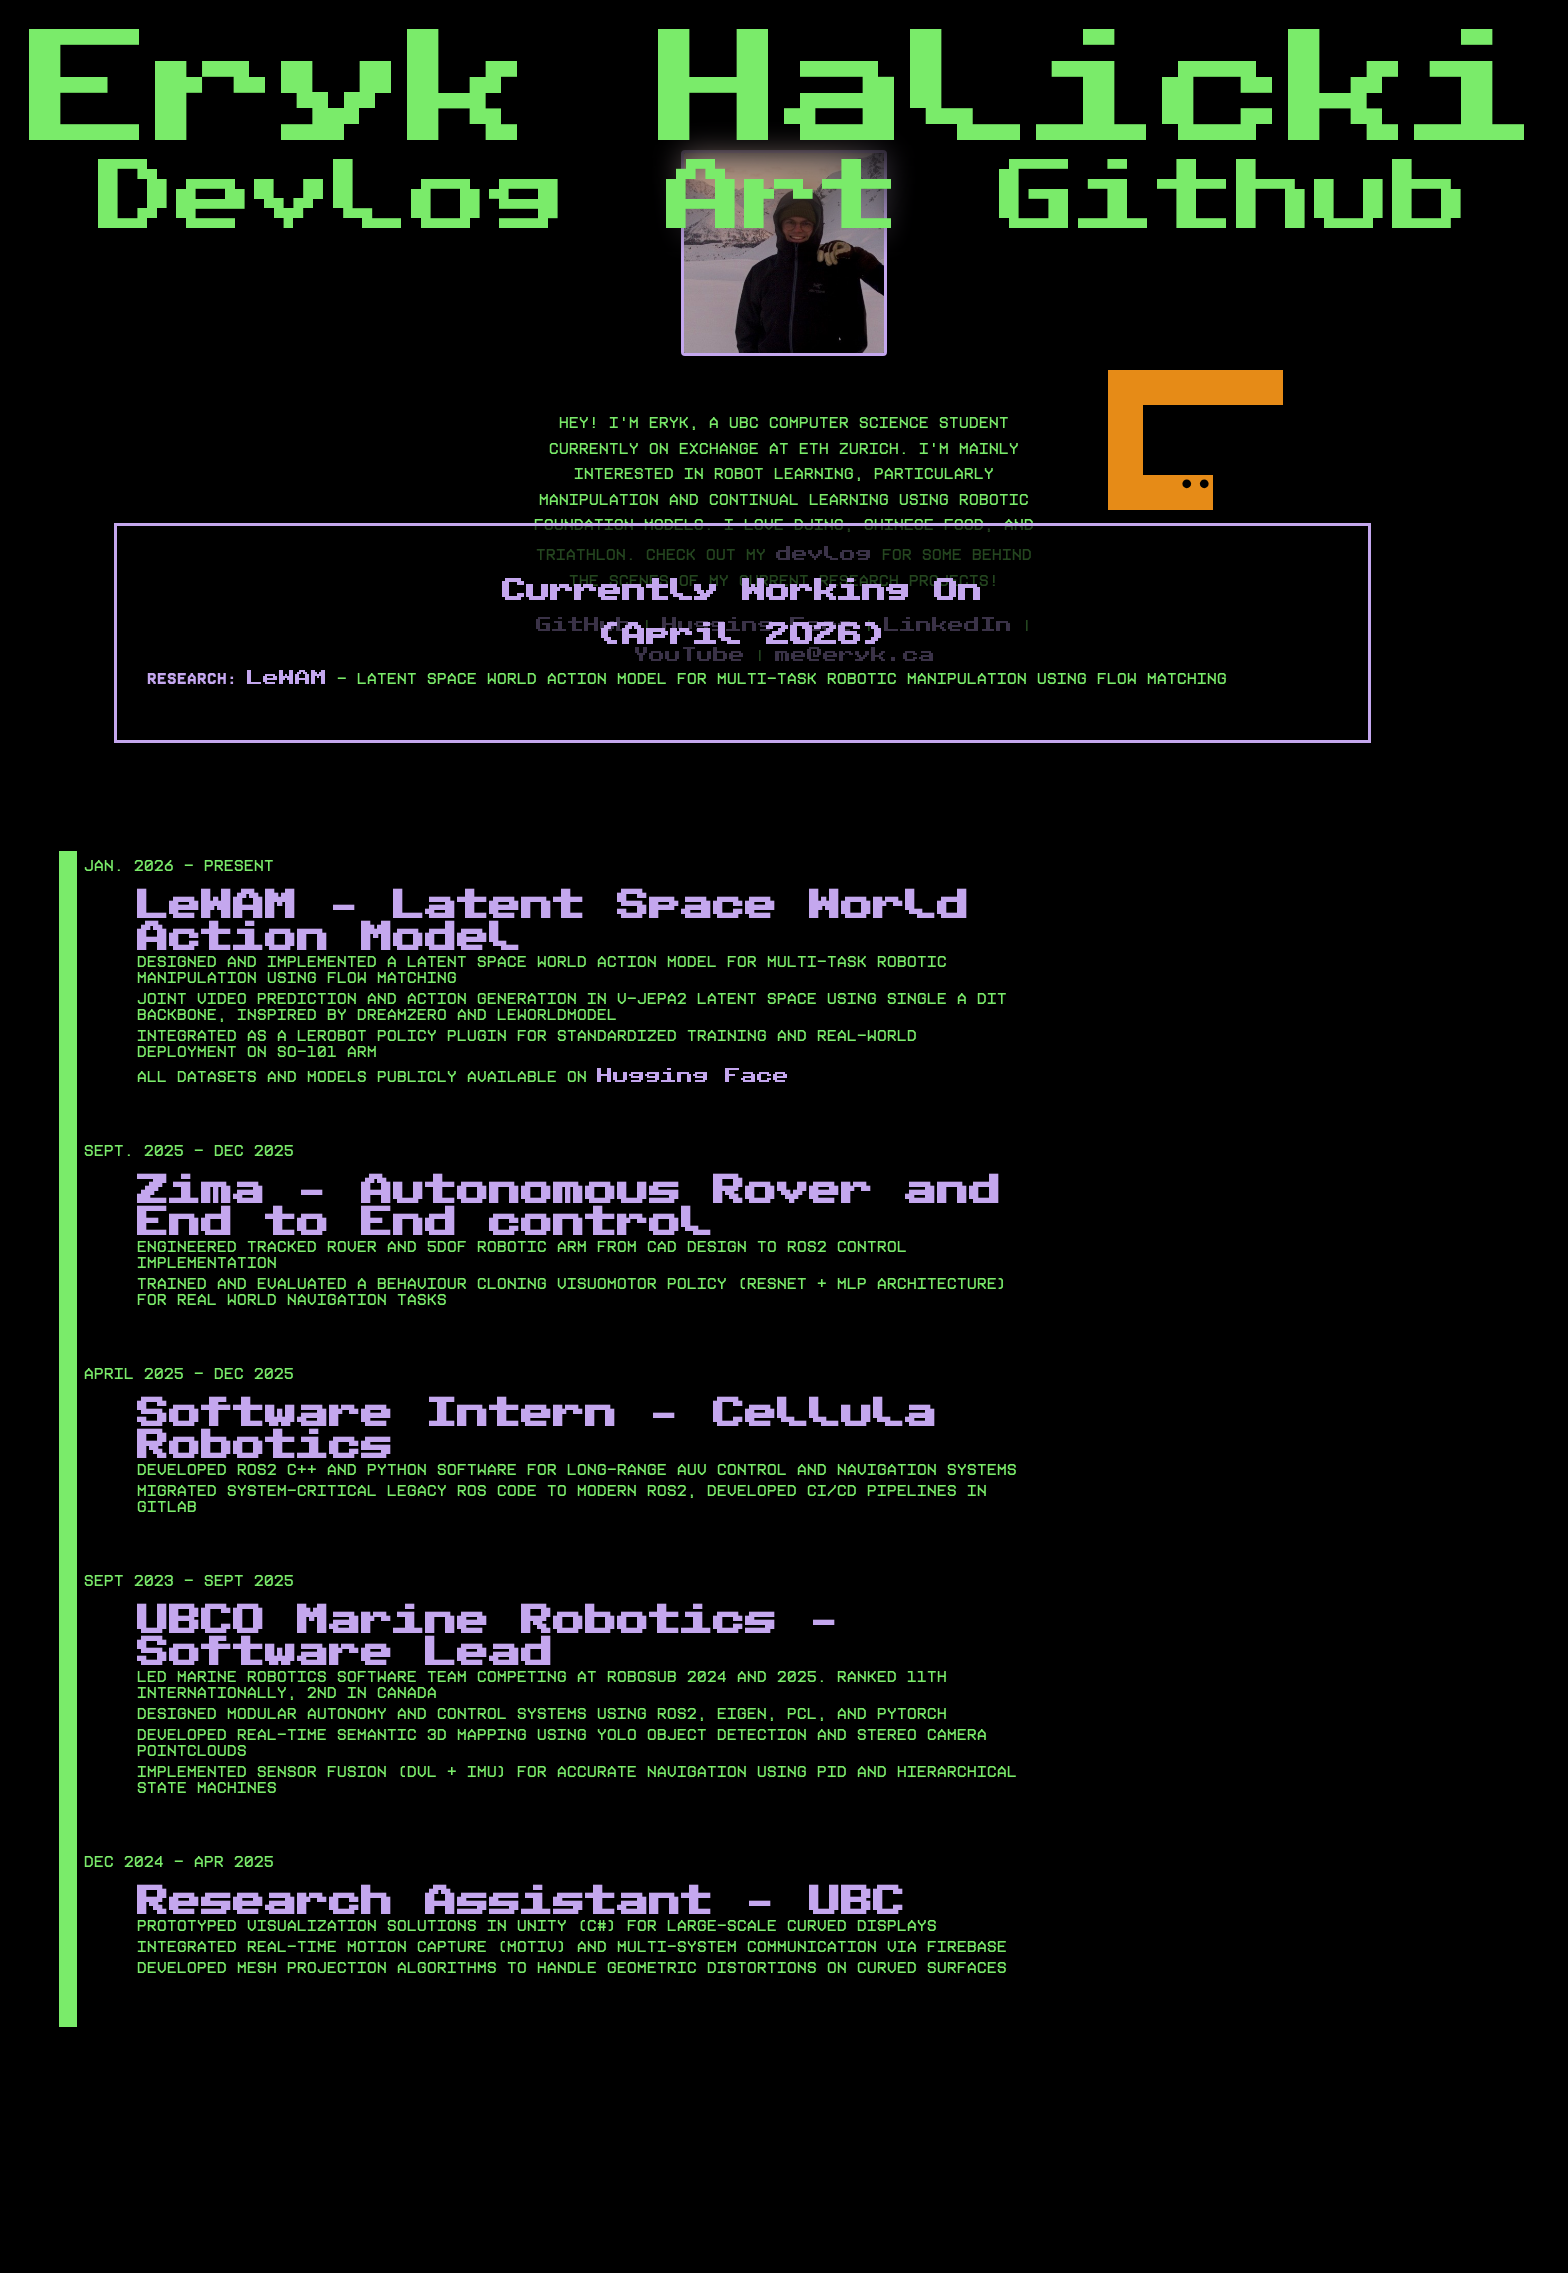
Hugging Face (693, 1074)
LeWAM (287, 676)
